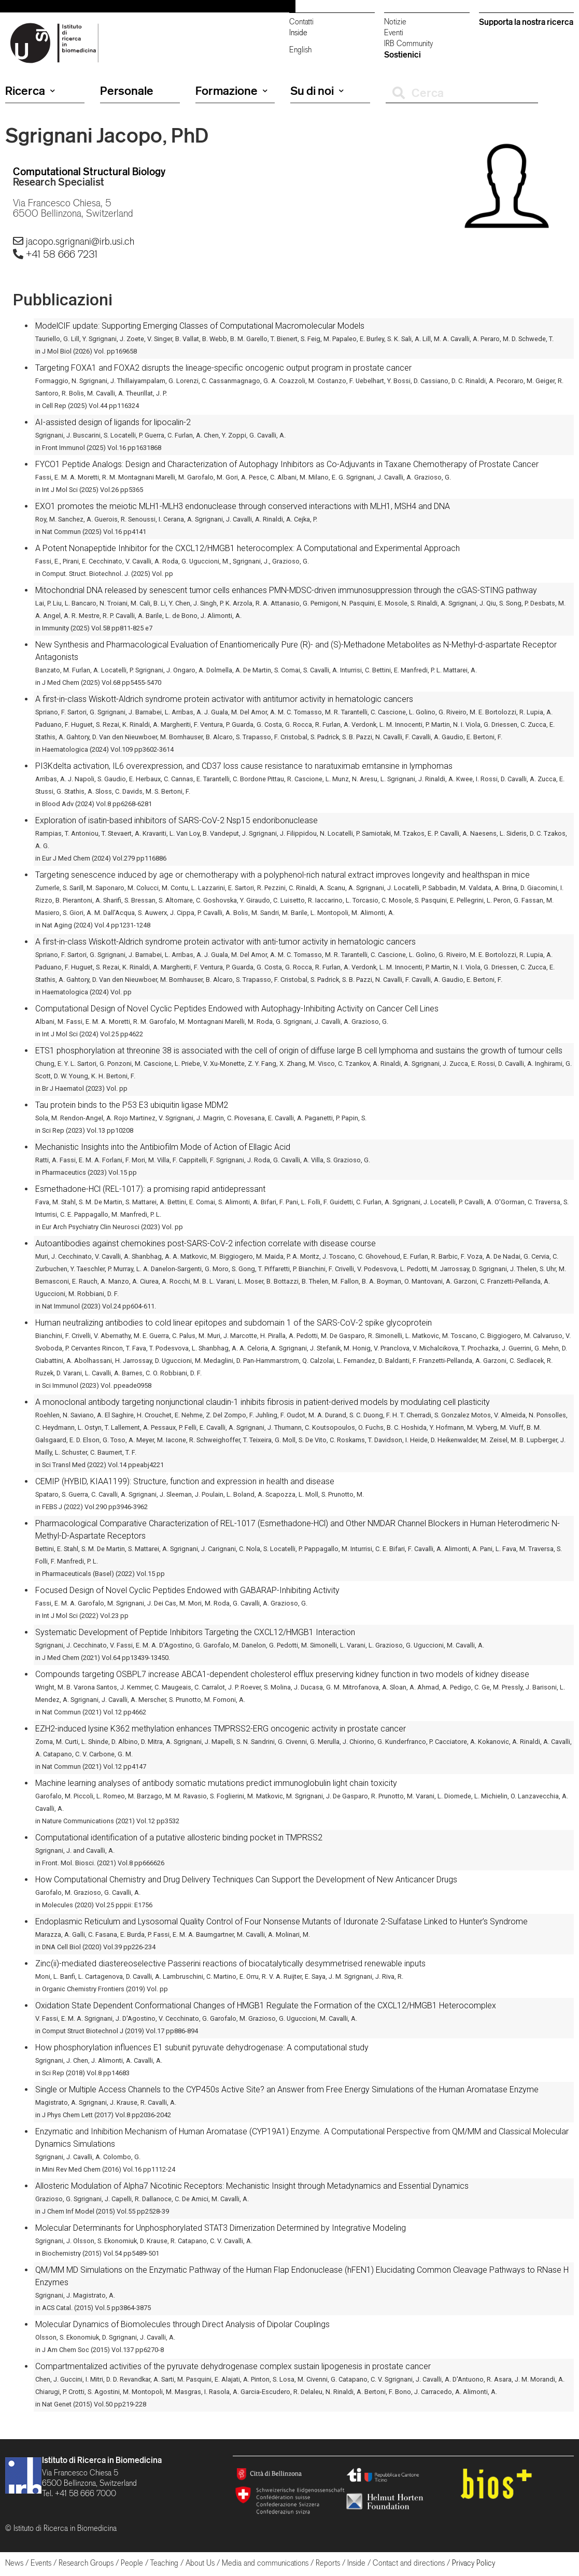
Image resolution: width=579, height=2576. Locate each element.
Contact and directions (409, 2563)
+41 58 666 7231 (61, 254)
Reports (328, 2563)
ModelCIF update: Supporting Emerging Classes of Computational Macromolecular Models (199, 326)
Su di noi (317, 90)
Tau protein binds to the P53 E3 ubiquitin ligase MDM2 (131, 1105)
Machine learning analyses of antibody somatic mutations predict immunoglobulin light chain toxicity (216, 1783)
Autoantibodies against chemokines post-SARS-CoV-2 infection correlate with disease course (205, 1243)
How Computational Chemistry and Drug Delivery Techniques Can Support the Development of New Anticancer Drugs (246, 1879)
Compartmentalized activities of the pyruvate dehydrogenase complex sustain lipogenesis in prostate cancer (233, 2366)
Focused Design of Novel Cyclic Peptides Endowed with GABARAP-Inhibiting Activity (187, 1590)
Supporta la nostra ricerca (526, 22)
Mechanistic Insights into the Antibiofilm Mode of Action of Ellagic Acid (162, 1147)
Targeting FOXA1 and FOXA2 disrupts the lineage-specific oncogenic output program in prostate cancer (223, 368)
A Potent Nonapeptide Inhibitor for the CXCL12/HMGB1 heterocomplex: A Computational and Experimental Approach (247, 548)
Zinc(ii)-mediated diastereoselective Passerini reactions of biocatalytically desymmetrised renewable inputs (230, 1963)
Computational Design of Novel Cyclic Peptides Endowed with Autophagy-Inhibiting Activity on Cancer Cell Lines (237, 1008)
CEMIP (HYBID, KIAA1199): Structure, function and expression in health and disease (184, 1481)
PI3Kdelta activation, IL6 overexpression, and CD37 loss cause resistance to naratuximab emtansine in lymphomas (244, 766)
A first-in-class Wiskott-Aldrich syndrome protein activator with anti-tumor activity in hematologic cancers (225, 942)
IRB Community (408, 43)
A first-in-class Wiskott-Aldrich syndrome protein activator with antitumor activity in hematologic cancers (224, 699)
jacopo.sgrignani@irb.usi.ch (80, 241)
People (132, 2563)
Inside (298, 32)
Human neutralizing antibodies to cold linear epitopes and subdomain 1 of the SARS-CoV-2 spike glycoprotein (233, 1323)
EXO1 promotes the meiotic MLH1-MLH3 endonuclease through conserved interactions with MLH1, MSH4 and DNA (242, 506)
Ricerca (30, 90)
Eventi (393, 32)
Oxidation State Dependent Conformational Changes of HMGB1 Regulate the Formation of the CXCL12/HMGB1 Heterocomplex (265, 2005)
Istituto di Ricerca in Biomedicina (102, 2460)
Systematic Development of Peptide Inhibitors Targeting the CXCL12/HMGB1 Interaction (195, 1632)
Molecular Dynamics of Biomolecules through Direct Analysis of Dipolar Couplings (182, 2324)
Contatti (301, 21)
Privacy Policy (473, 2563)
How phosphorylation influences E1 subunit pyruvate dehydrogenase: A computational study (202, 2047)
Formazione (231, 90)
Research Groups (86, 2563)
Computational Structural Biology (89, 171)
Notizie (395, 21)
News (14, 2563)
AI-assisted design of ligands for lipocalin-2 (113, 422)
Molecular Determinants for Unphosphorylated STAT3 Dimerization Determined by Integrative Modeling (220, 2228)
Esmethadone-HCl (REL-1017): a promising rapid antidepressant (150, 1189)
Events (41, 2563)
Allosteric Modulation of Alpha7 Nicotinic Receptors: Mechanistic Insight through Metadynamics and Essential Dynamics (252, 2186)
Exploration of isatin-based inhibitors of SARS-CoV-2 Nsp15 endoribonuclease (176, 820)
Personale (126, 90)
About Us (200, 2563)
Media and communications (265, 2563)
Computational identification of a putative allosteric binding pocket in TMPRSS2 (178, 1837)
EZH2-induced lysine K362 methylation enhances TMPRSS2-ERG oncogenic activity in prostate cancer (220, 1729)
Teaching (164, 2563)
